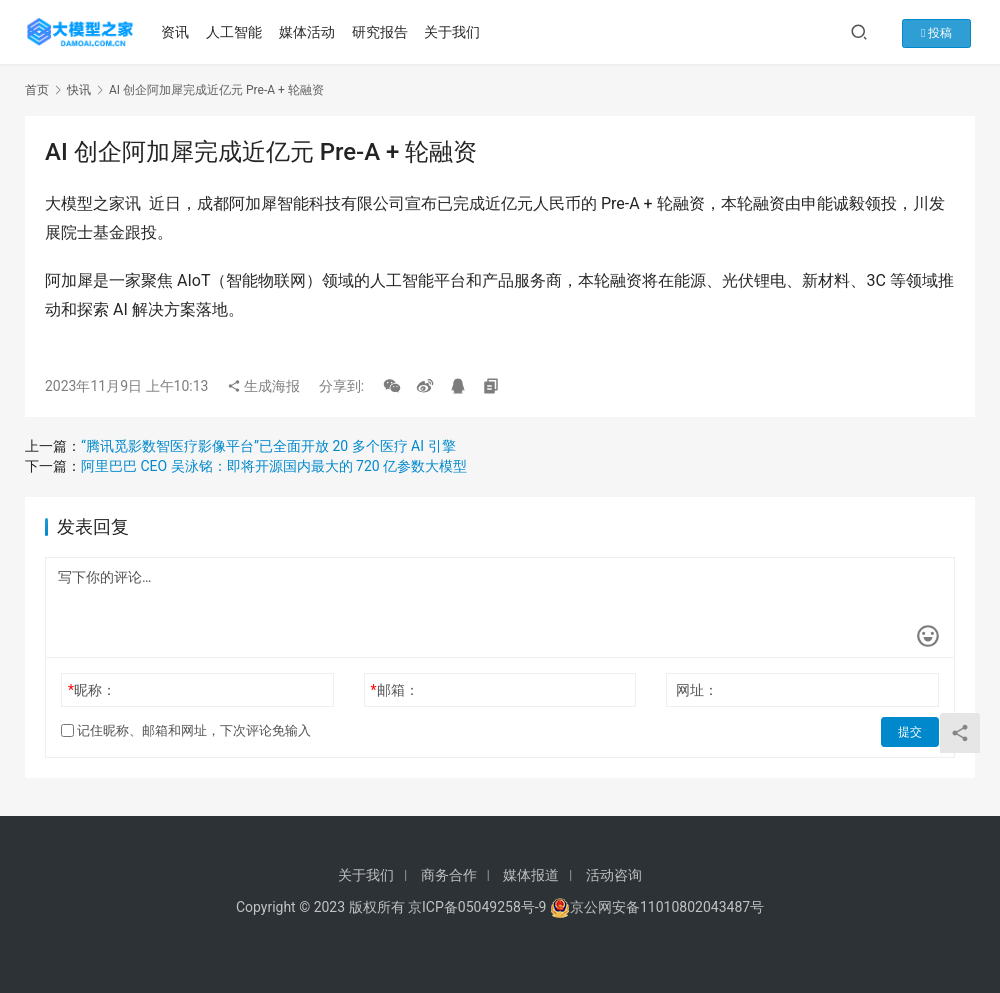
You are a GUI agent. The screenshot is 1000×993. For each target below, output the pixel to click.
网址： (697, 690)
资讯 (178, 32)
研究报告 (382, 32)
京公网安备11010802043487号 (667, 907)
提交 (911, 731)
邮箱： (395, 690)
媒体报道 (531, 875)
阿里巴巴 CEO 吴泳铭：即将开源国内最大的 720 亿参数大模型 (274, 466)
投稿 (943, 32)
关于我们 (455, 32)
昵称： (92, 690)
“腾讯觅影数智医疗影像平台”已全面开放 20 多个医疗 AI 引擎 (268, 446)
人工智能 (236, 32)
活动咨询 (614, 875)
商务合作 (449, 875)
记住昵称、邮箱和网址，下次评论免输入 (186, 730)
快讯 (79, 90)
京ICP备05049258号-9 (477, 907)
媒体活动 (309, 32)
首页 (37, 90)
